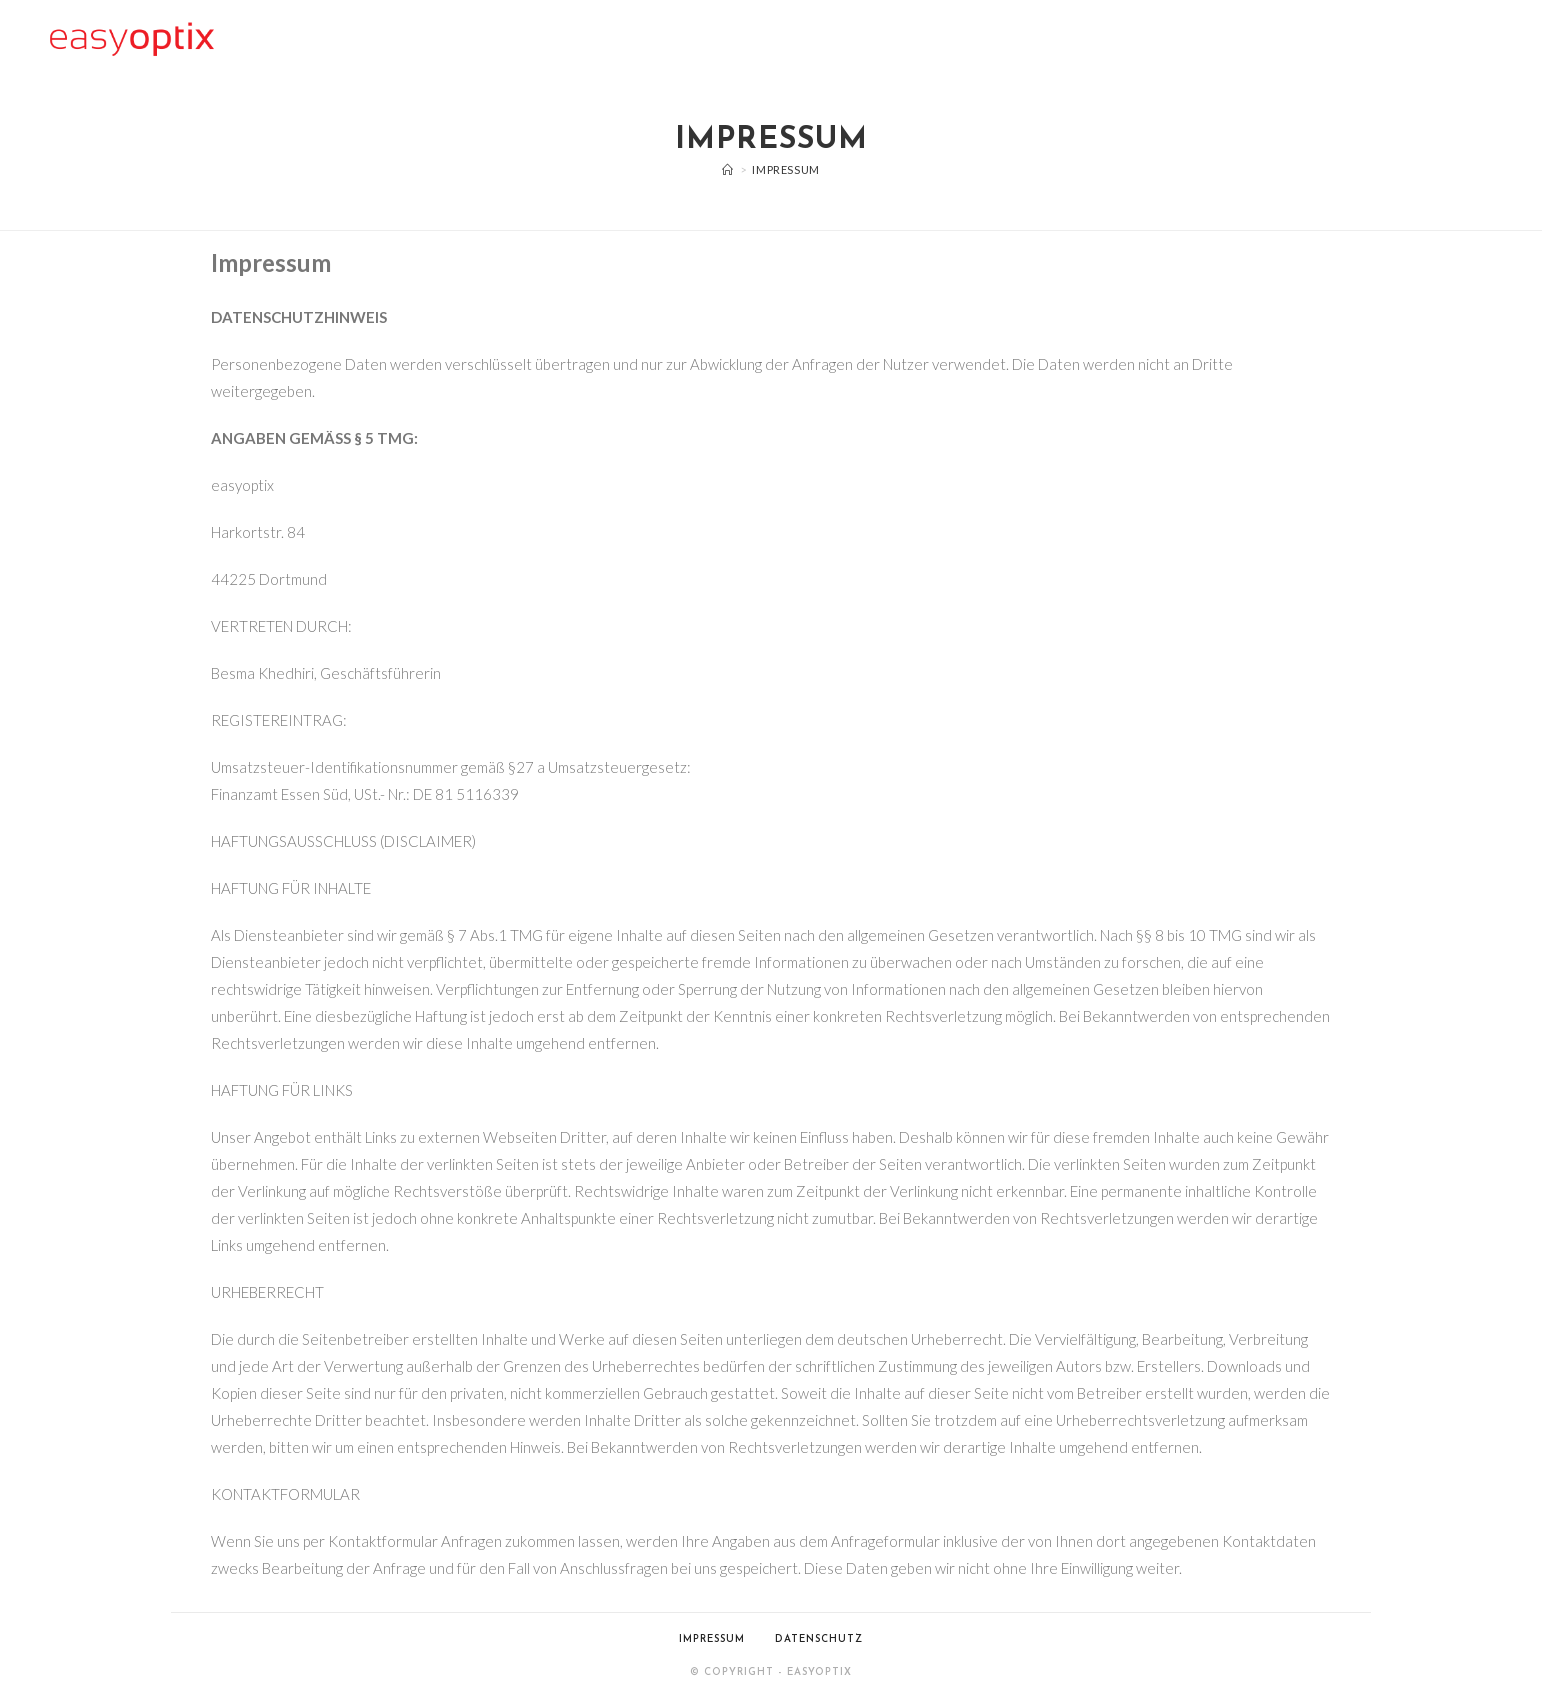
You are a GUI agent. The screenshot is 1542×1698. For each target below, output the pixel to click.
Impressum (785, 169)
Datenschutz (819, 1639)
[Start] (728, 169)
